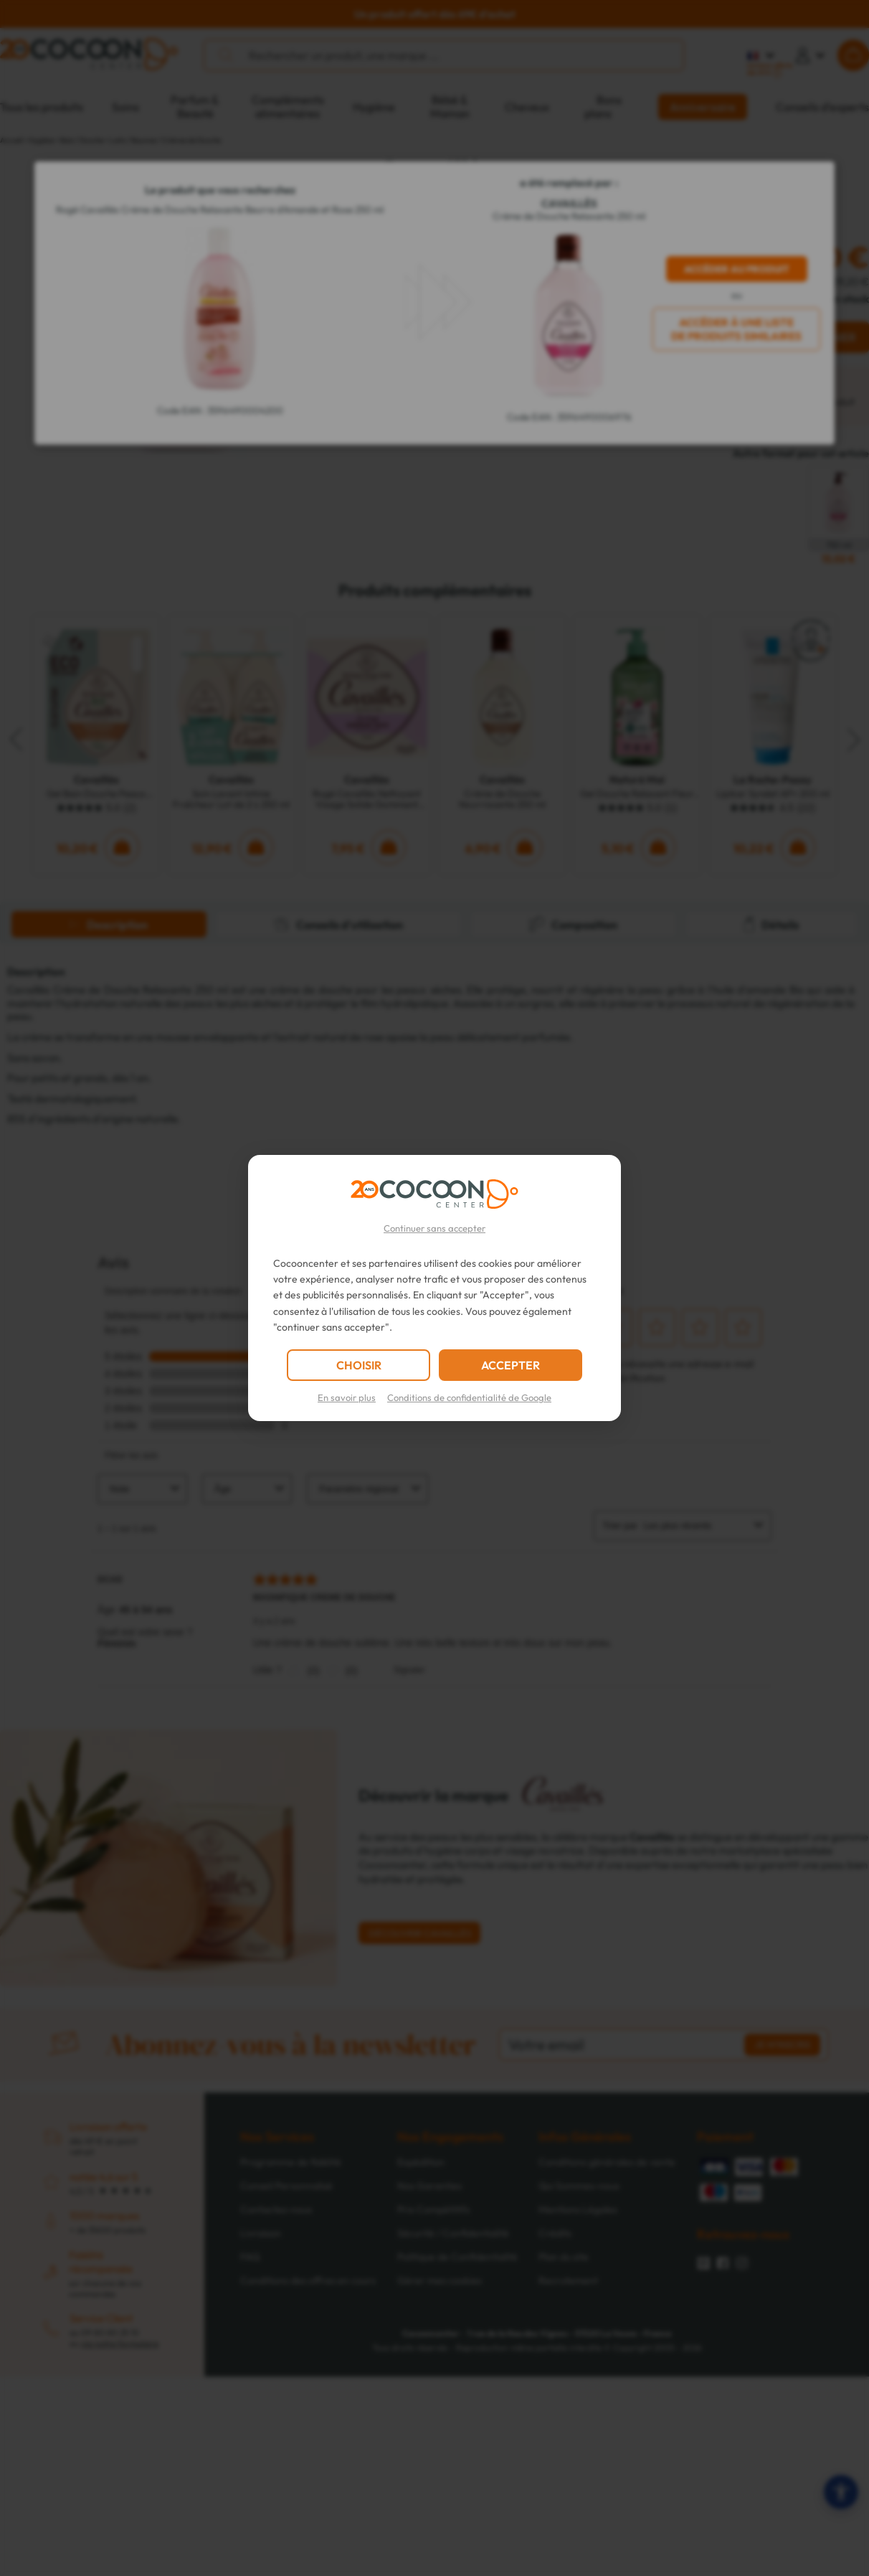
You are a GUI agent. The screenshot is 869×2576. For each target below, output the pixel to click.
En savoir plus (347, 1397)
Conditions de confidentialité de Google (469, 1397)
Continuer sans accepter (434, 1228)
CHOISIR (358, 1365)
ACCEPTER (510, 1365)
